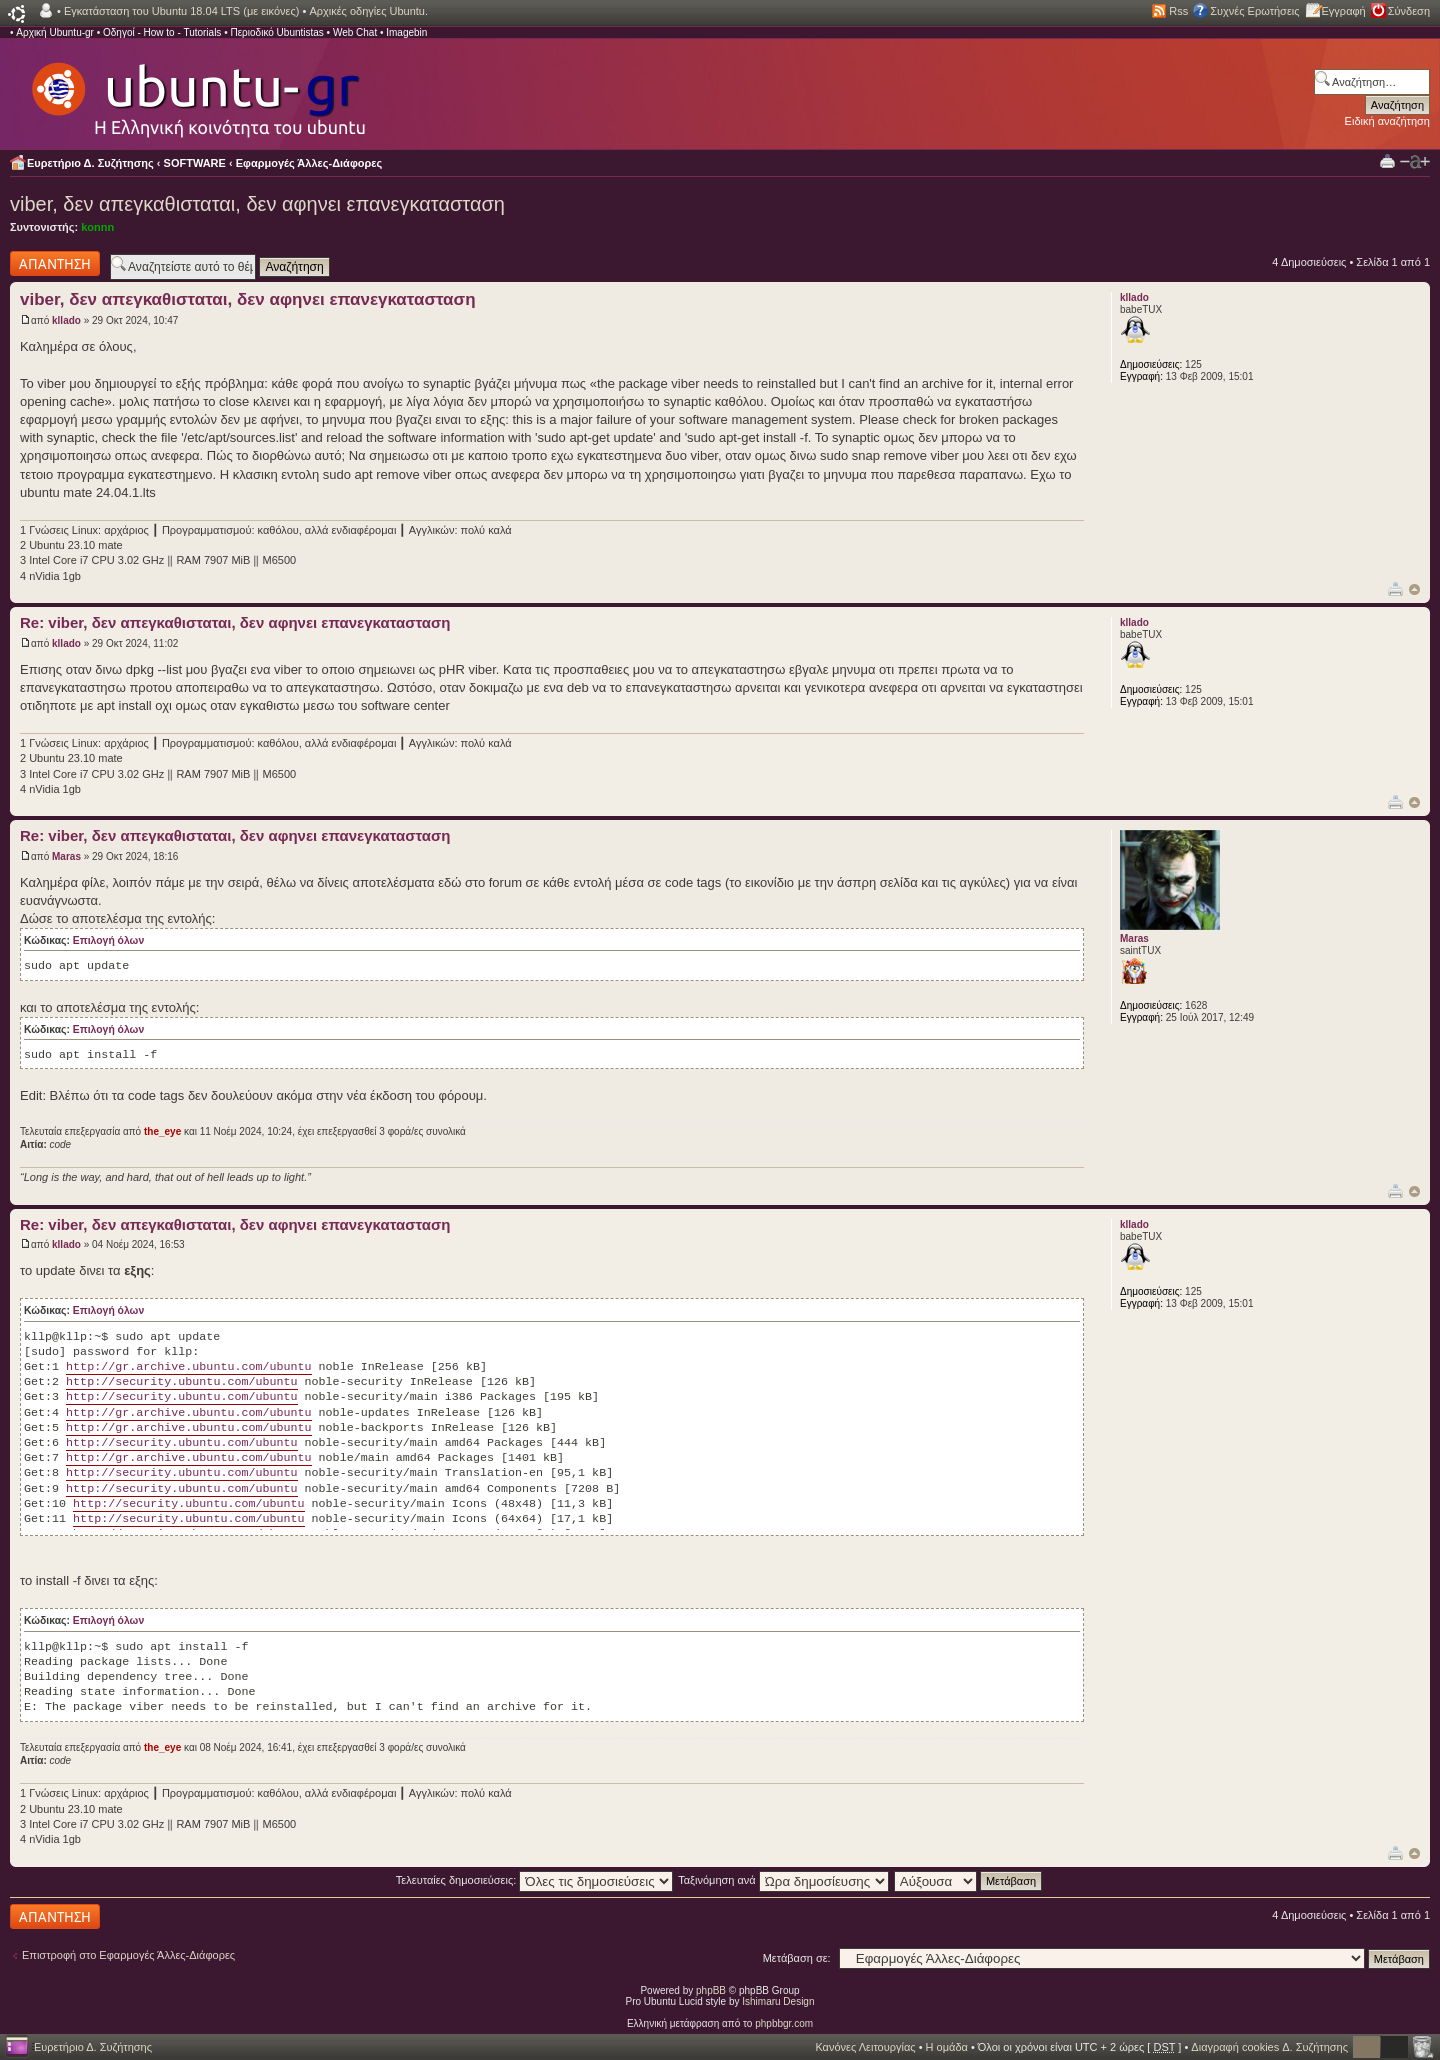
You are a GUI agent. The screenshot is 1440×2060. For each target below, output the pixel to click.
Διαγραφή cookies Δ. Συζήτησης (1269, 2047)
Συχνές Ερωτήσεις (1254, 11)
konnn (97, 227)
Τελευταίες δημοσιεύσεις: (535, 1880)
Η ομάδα (947, 2047)
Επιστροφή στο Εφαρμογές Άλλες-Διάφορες (128, 1955)
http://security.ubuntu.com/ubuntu (181, 1382)
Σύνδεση (1409, 11)
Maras (66, 856)
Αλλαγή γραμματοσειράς (1415, 162)
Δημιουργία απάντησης (55, 263)
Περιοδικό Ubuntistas (276, 32)
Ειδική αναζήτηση (1387, 121)
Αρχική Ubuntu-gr (55, 32)
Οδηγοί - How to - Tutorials (162, 32)
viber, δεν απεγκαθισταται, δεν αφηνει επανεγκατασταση (257, 204)
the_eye (162, 1131)
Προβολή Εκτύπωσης (1387, 160)
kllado (66, 320)
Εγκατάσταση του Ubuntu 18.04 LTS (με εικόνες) (181, 11)
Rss (1178, 11)
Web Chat (355, 32)
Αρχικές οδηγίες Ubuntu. (368, 11)
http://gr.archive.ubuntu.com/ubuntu (188, 1367)
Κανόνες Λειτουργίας (865, 2047)
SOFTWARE (195, 163)
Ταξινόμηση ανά (783, 1880)
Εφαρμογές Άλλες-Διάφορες (309, 163)
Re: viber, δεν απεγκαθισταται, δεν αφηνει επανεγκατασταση (235, 622)
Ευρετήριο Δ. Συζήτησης (90, 163)
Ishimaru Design (778, 2001)
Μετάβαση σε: (797, 1958)
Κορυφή (1414, 589)
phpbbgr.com (784, 2023)
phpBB (711, 1990)
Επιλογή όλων (108, 940)
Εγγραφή (1344, 11)
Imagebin (406, 32)
